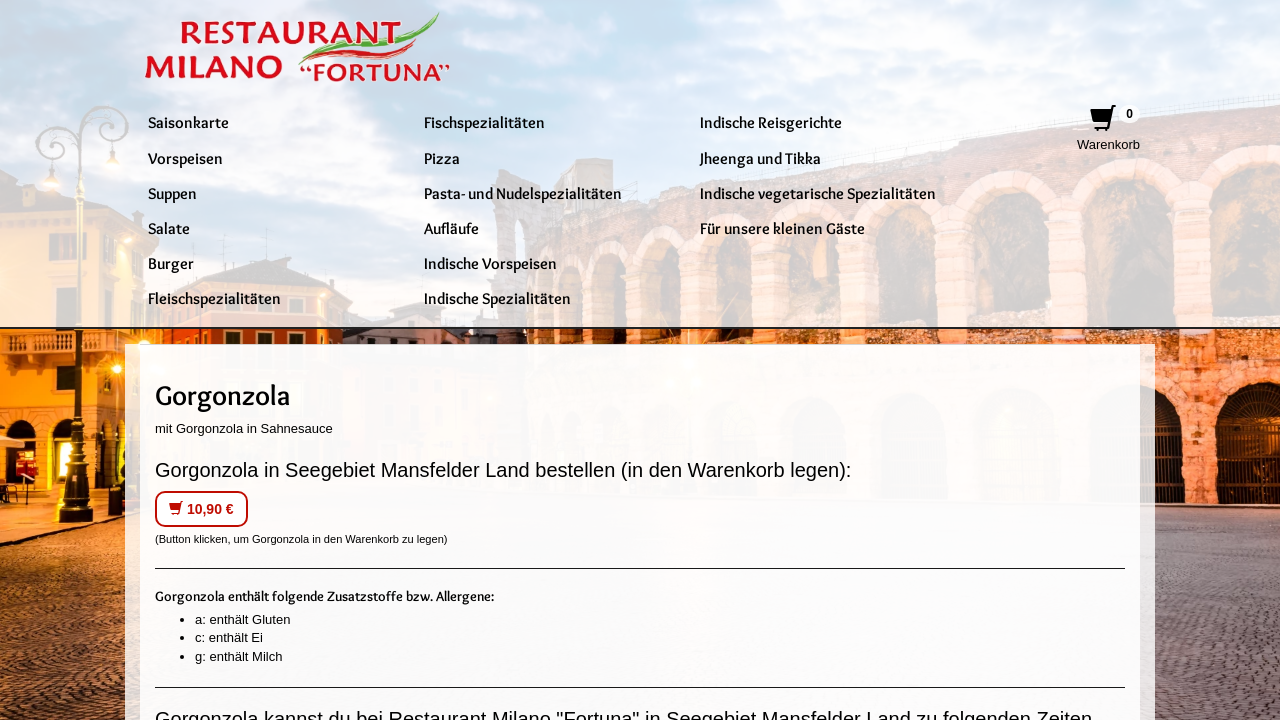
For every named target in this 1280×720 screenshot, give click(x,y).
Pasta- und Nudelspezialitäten (523, 193)
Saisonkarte (188, 122)
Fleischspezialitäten (214, 298)
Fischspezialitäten (484, 122)
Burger (171, 263)
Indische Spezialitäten (497, 298)
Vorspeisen (185, 158)
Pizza (442, 158)
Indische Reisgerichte (771, 122)
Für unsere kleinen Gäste (782, 228)
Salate (169, 228)
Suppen (172, 193)
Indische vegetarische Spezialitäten (818, 193)
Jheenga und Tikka (760, 158)
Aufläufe (451, 228)
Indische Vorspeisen (490, 263)
